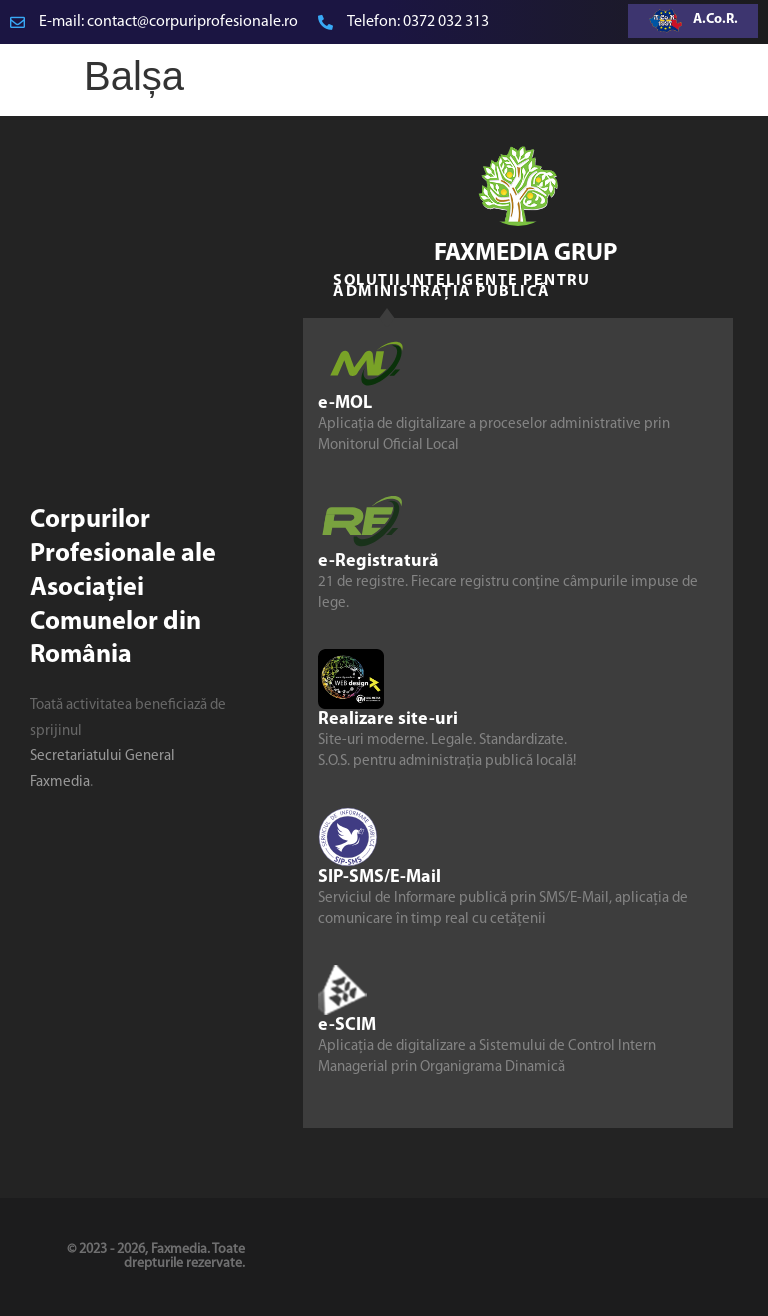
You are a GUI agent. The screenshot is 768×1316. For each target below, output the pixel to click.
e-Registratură (378, 561)
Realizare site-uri (388, 719)
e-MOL (345, 403)
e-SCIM (347, 1025)
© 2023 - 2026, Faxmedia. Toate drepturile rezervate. (156, 1256)
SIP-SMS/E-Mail (379, 877)
